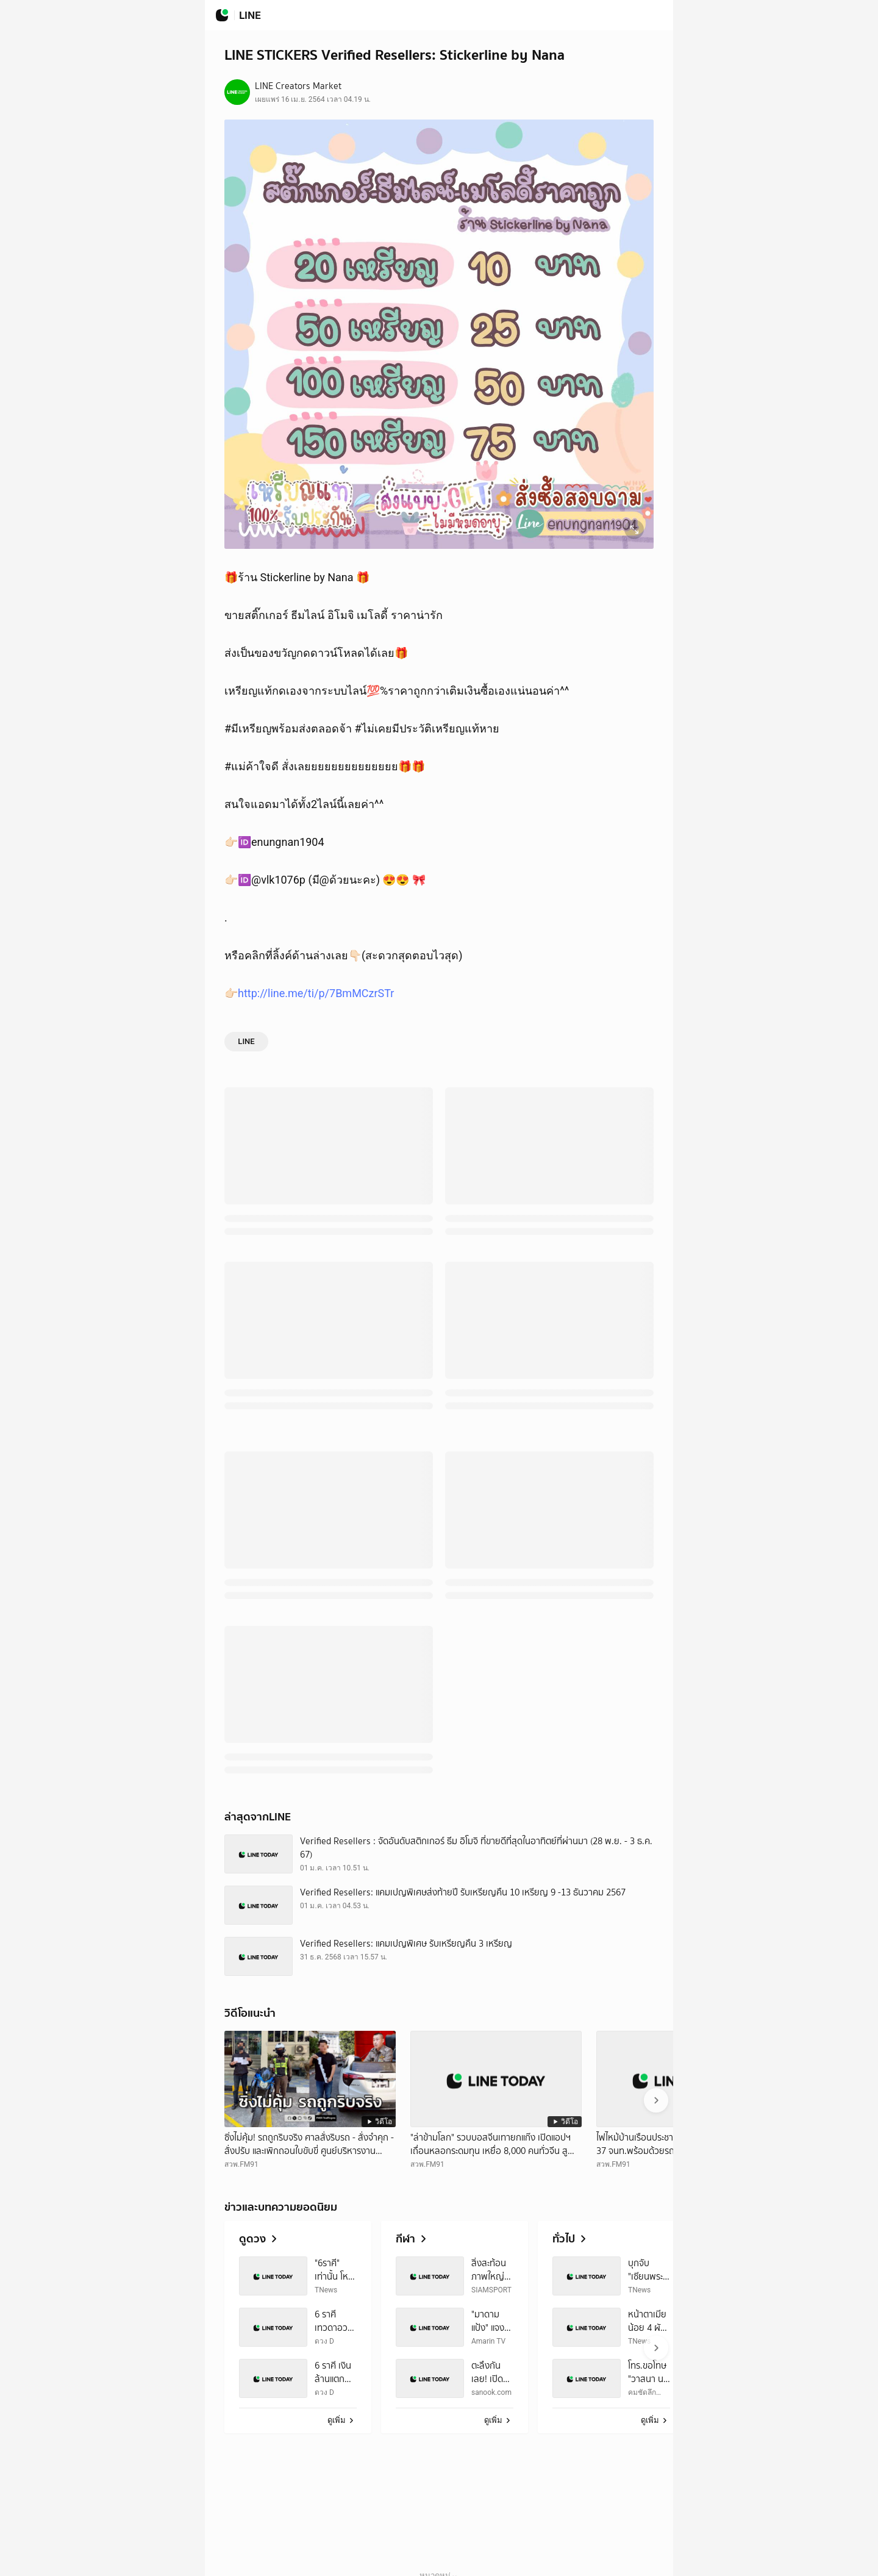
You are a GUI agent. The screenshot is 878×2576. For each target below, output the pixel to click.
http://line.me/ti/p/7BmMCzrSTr (316, 993)
